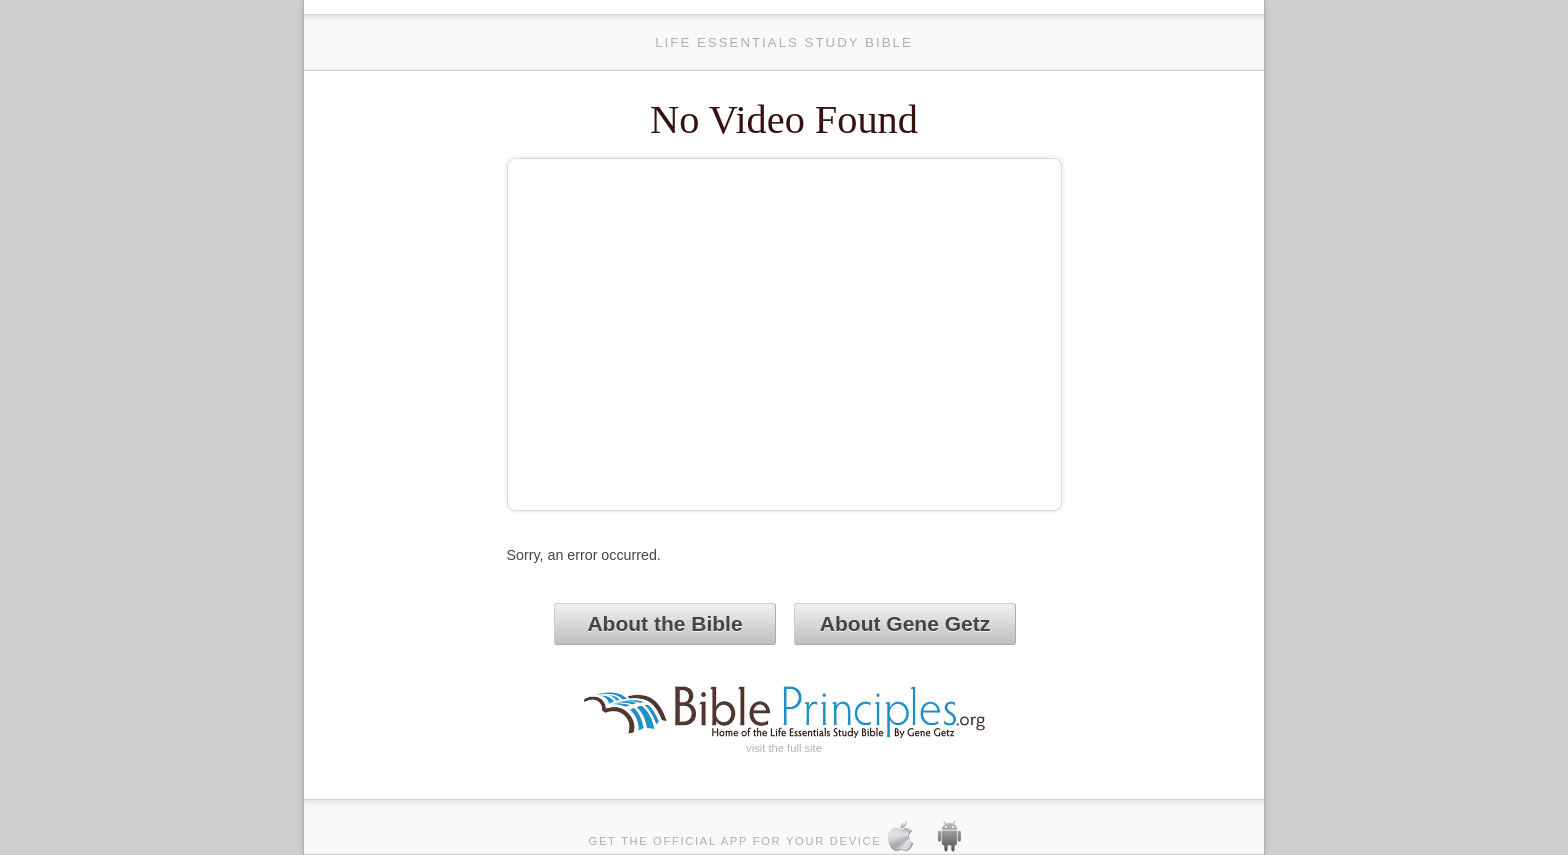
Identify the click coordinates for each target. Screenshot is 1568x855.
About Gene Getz (905, 623)
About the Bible (664, 623)
